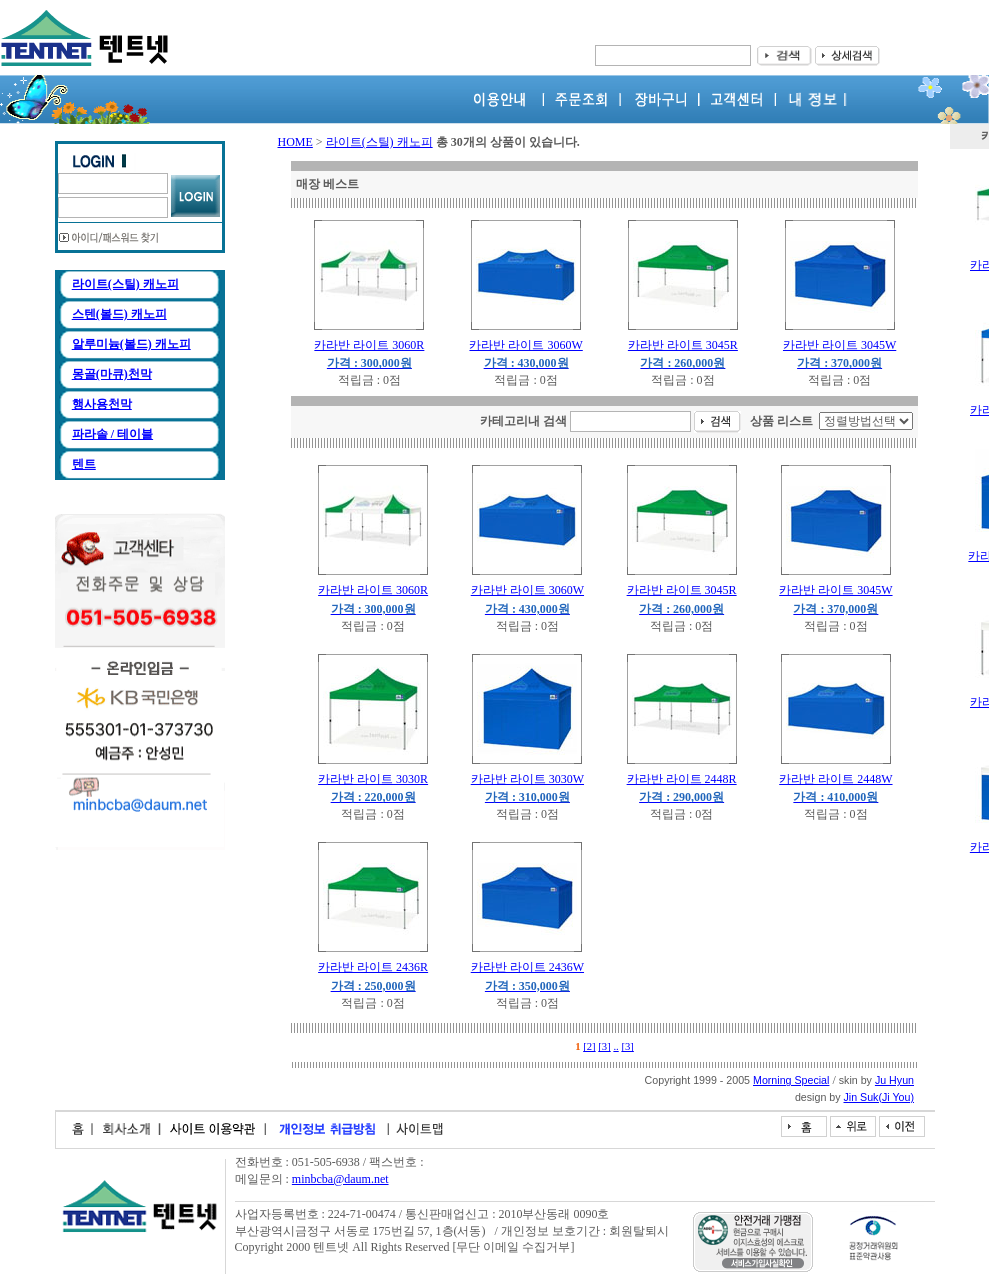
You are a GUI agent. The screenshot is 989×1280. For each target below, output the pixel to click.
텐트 (84, 464)
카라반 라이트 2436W (527, 967)
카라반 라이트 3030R (373, 779)
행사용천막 (102, 404)
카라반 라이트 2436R (373, 967)
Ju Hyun (894, 1080)
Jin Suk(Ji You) (879, 1097)
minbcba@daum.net (340, 1179)
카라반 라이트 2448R (682, 779)
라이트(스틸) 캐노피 (125, 284)
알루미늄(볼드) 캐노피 (131, 344)
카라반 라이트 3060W (525, 345)
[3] (604, 1046)
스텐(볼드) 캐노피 (119, 314)
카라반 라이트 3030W (527, 779)
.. (615, 1046)
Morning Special (791, 1080)
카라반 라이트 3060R (369, 345)
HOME (295, 142)
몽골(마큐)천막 (112, 374)
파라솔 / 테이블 (112, 434)
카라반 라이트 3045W (839, 345)
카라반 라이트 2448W (835, 779)
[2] (589, 1046)
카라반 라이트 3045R (683, 345)
